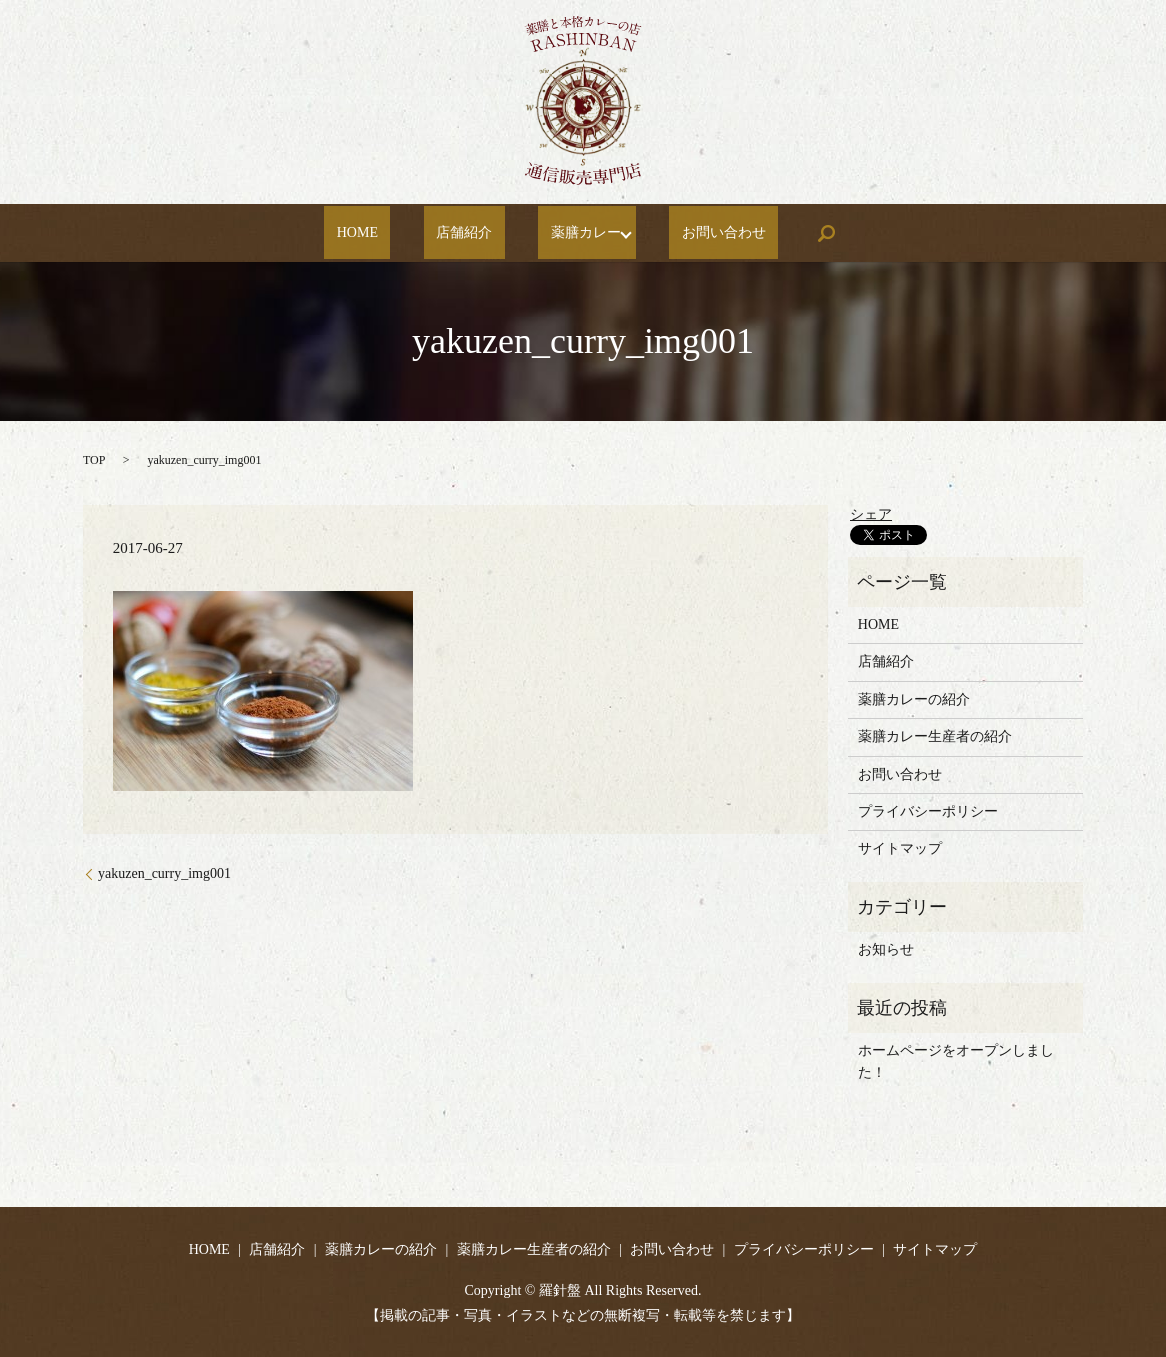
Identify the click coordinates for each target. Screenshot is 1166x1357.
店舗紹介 (468, 233)
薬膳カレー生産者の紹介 (935, 736)
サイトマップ (900, 848)
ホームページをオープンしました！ (956, 1061)
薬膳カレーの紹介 (914, 699)
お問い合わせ (696, 233)
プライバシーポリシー (928, 811)
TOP (94, 460)
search (786, 233)
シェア (871, 514)
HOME (385, 233)
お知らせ (886, 949)
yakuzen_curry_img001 (164, 873)
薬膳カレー (564, 233)
